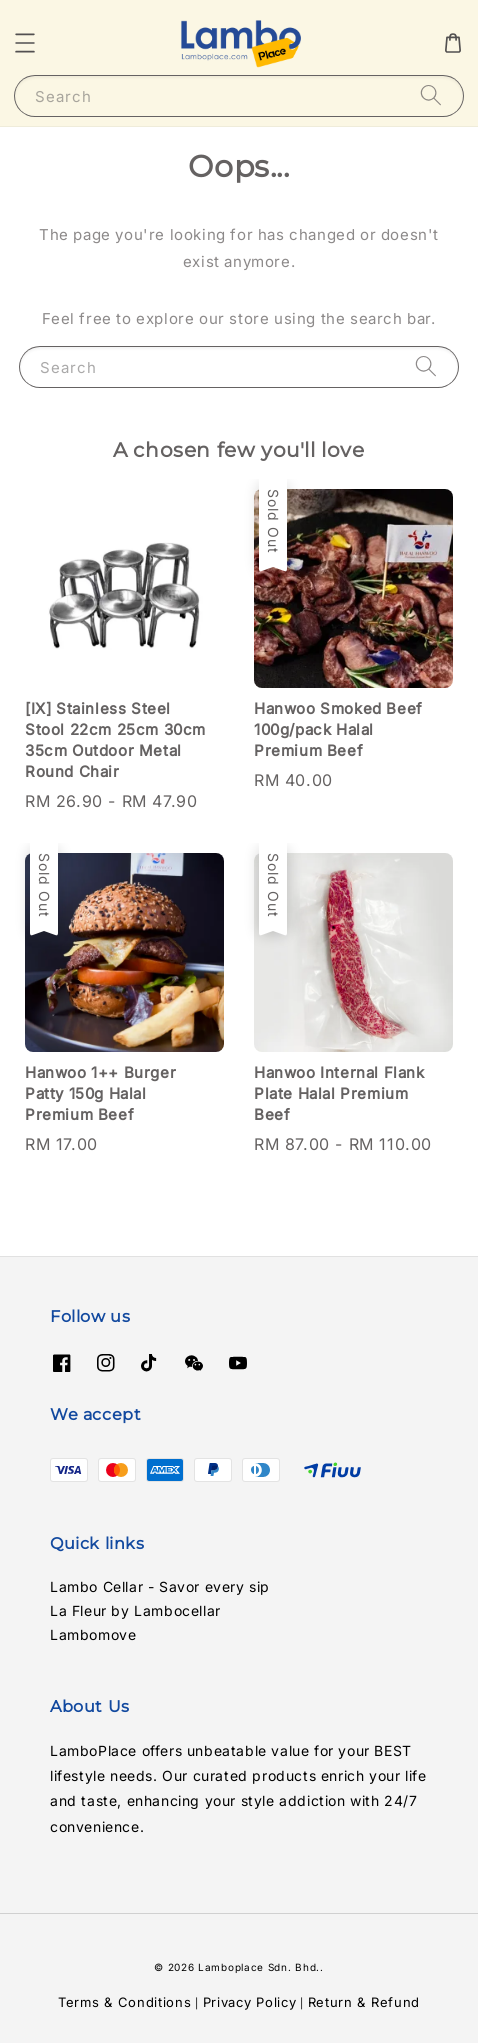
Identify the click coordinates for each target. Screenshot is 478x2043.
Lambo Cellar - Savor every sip (160, 1586)
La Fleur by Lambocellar (135, 1610)
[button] (25, 43)
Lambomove (93, 1634)
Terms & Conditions (125, 2002)
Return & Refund (364, 2002)
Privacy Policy (250, 2002)
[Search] (431, 95)
